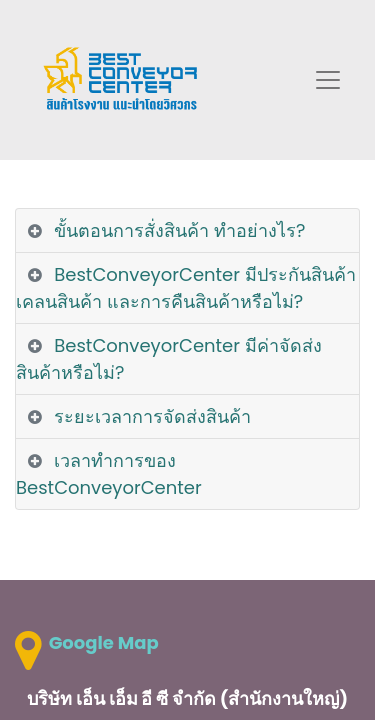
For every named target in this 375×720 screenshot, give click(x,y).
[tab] (187, 231)
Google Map (104, 642)
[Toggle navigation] (328, 80)
